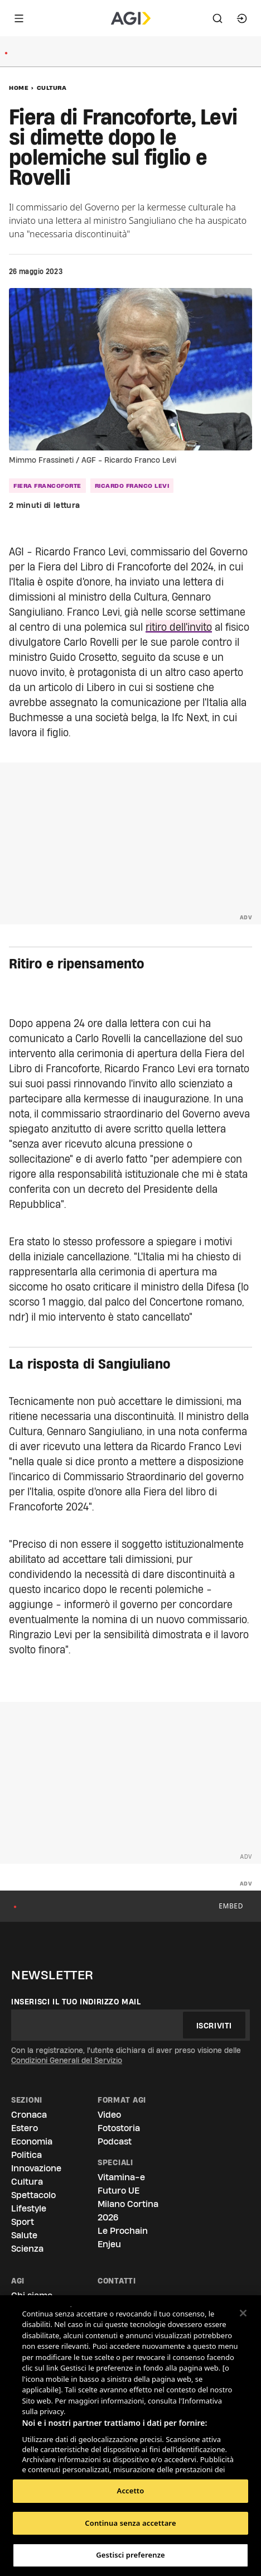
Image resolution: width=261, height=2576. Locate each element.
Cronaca (29, 2114)
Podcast (115, 2141)
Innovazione (36, 2168)
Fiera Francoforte (47, 486)
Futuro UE (118, 2190)
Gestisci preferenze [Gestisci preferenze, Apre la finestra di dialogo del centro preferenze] (130, 2555)
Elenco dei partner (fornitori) (74, 2462)
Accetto (130, 2491)
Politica (26, 2155)
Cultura (52, 88)
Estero (24, 2128)
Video (109, 2114)
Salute (24, 2235)
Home (18, 88)
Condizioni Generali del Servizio (66, 2060)
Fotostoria (119, 2128)
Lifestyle (28, 2208)
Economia (31, 2141)
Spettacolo (33, 2195)
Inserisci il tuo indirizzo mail (76, 2001)
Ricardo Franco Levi (132, 486)
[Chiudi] (243, 2313)
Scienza (27, 2248)
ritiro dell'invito (179, 627)
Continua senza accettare (130, 2523)
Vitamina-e (121, 2177)
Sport (22, 2222)
